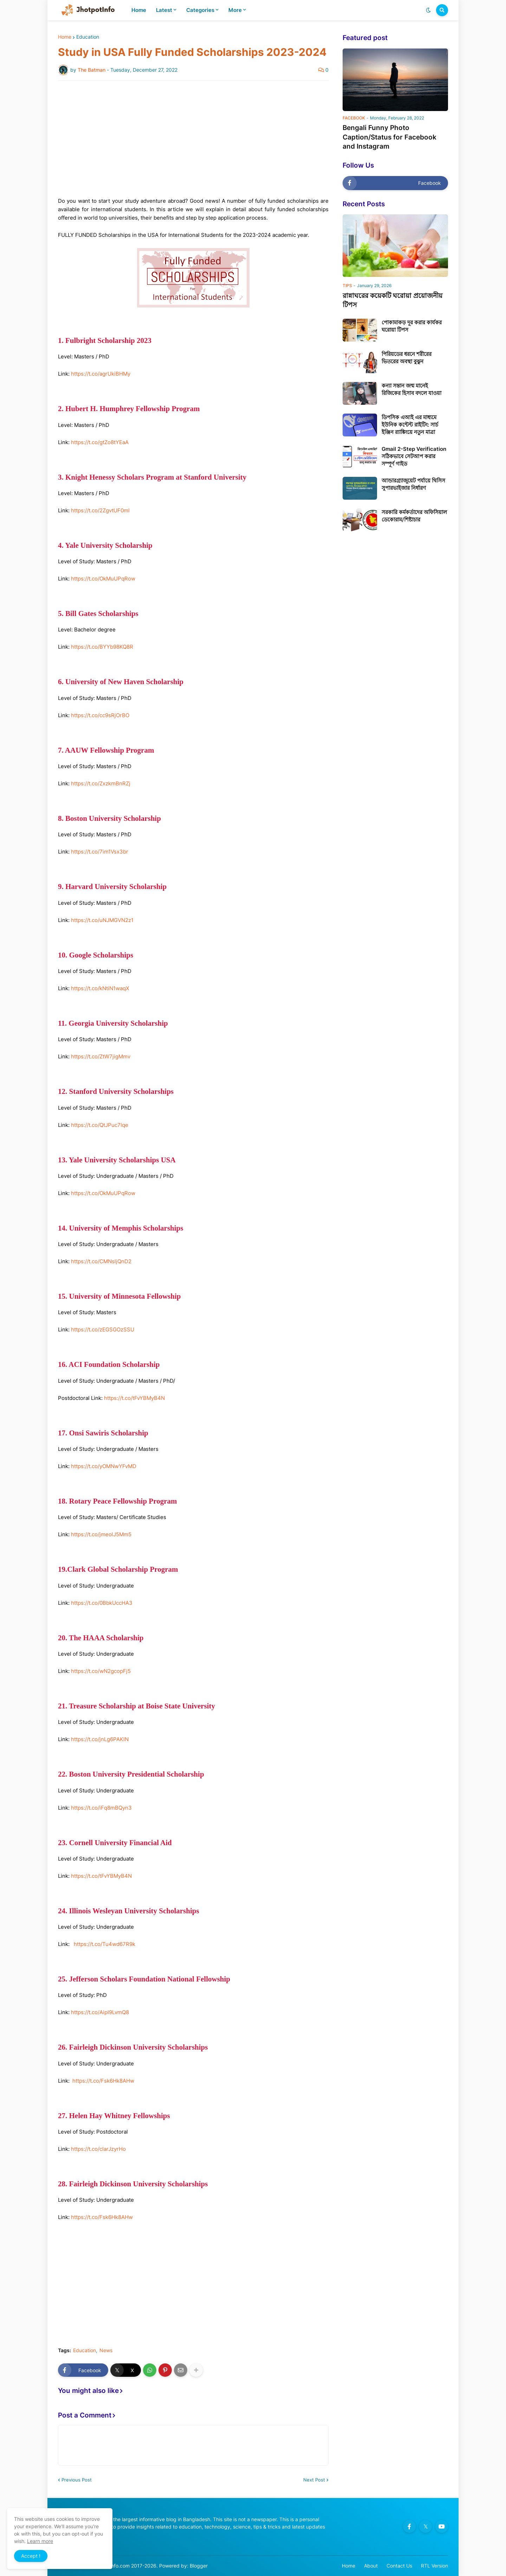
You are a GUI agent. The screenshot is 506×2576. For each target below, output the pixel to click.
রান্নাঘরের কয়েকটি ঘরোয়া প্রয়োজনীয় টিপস (392, 300)
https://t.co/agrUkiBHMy (100, 373)
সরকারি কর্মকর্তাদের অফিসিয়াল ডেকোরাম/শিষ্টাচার (414, 516)
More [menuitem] (235, 10)
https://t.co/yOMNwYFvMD (103, 1466)
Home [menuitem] (138, 10)
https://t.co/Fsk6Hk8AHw (103, 2080)
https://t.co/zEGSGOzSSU (102, 1329)
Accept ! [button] (30, 2556)
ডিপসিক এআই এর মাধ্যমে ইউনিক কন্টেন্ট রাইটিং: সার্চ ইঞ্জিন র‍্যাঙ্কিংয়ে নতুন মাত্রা (410, 424)
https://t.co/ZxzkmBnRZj (100, 783)
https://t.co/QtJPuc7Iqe (99, 1125)
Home (64, 36)
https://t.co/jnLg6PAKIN (100, 1739)
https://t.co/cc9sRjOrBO (100, 715)
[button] (428, 10)
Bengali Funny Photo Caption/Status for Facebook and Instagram (389, 137)
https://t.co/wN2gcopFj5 (101, 1671)
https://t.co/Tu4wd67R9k (104, 1944)
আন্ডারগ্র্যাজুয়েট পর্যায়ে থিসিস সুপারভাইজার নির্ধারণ (413, 484)
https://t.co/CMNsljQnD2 (101, 1261)
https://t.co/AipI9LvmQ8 (100, 2012)
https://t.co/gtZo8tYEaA (100, 442)
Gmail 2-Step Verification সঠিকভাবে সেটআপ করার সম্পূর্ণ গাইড (414, 456)
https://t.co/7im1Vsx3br (99, 851)
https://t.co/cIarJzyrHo (98, 2149)
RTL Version (434, 2566)
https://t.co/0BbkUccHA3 (101, 1603)
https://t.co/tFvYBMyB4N (134, 1398)
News (105, 2350)
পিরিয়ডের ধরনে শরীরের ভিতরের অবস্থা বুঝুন (407, 358)
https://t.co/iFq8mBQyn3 (101, 1807)
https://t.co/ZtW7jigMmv (100, 1056)
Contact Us (399, 2566)
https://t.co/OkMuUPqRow (103, 578)
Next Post (314, 2480)
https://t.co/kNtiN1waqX (100, 988)
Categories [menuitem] (200, 10)
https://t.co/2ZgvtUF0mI (100, 510)
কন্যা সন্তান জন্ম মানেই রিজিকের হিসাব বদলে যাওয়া (411, 389)
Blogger (199, 2566)
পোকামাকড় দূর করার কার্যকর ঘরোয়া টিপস (412, 326)
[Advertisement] (193, 139)
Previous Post (76, 2480)
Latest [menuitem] (164, 10)
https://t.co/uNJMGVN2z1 (102, 920)
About (371, 2566)
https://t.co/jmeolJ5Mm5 (101, 1534)
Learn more (40, 2541)
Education (87, 36)
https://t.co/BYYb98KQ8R (102, 646)
